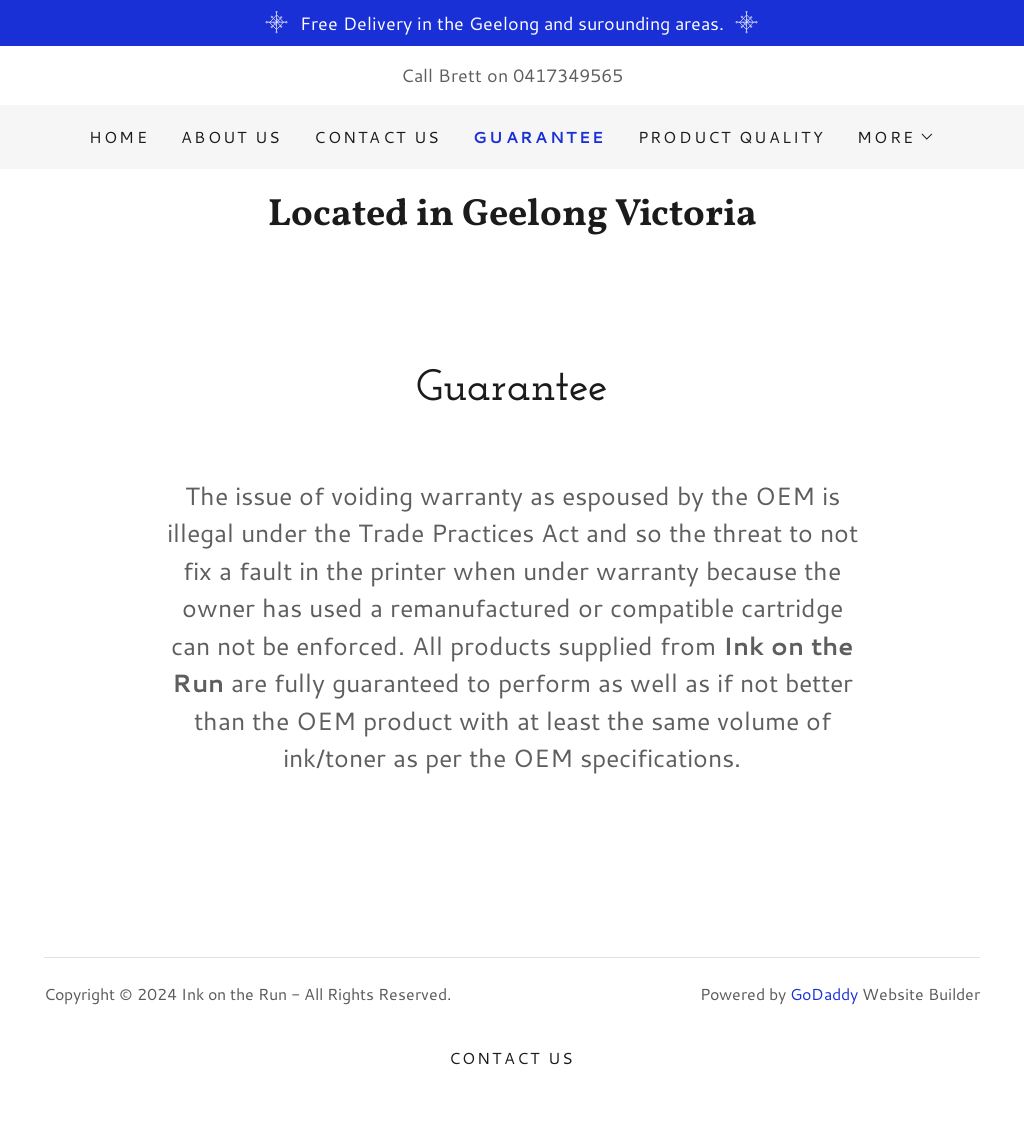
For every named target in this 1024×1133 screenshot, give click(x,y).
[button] (896, 137)
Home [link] (119, 136)
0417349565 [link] (568, 75)
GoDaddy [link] (824, 993)
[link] (512, 218)
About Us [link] (231, 136)
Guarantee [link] (539, 136)
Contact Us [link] (377, 136)
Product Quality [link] (731, 136)
